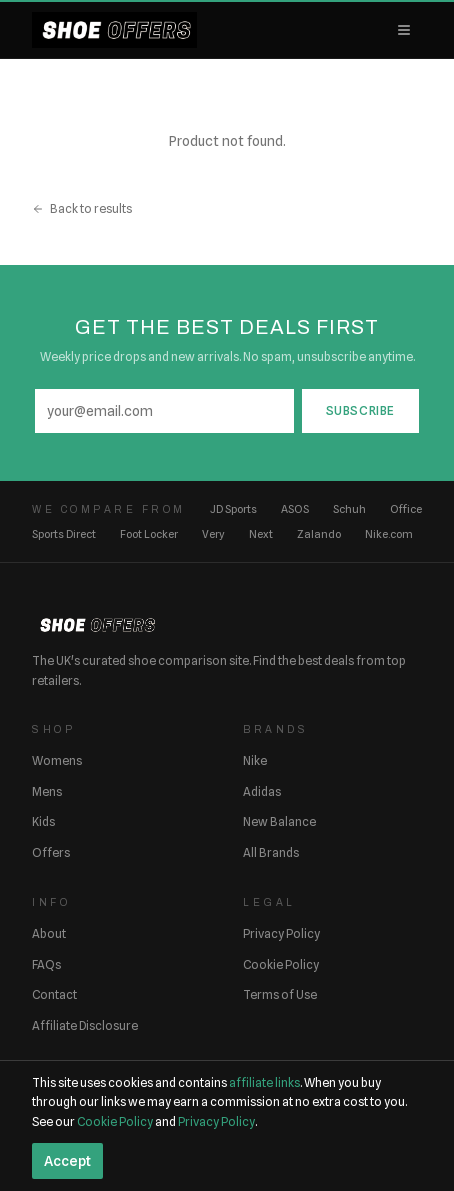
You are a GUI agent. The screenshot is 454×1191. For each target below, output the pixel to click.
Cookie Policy (281, 964)
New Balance (279, 821)
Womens (57, 760)
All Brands (271, 852)
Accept (67, 1161)
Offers (51, 852)
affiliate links (264, 1082)
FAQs (46, 964)
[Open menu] (404, 30)
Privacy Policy (281, 933)
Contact (54, 994)
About (49, 933)
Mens (47, 791)
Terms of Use (280, 994)
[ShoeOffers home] (114, 30)
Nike (255, 760)
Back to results (82, 208)
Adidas (262, 791)
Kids (43, 821)
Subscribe (360, 410)
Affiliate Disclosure (85, 1025)
